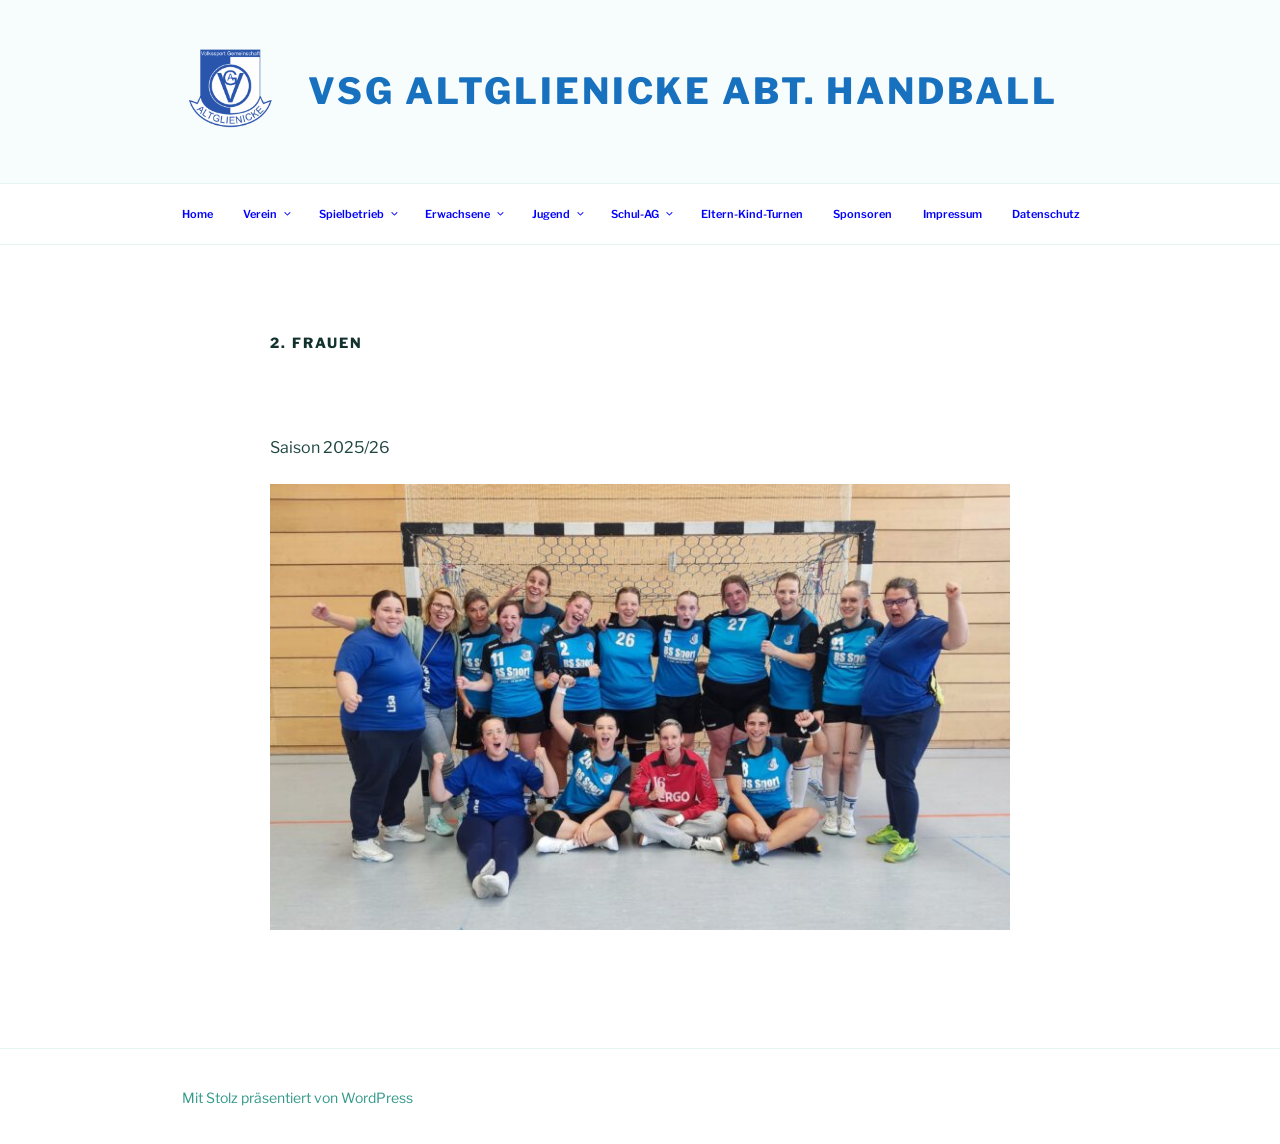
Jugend (559, 214)
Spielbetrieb (359, 214)
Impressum (952, 214)
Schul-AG (643, 214)
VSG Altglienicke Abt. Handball (682, 91)
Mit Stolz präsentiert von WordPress (297, 1097)
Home (197, 214)
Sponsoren (862, 214)
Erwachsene (465, 214)
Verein (268, 214)
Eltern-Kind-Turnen (752, 214)
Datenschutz (1046, 214)
